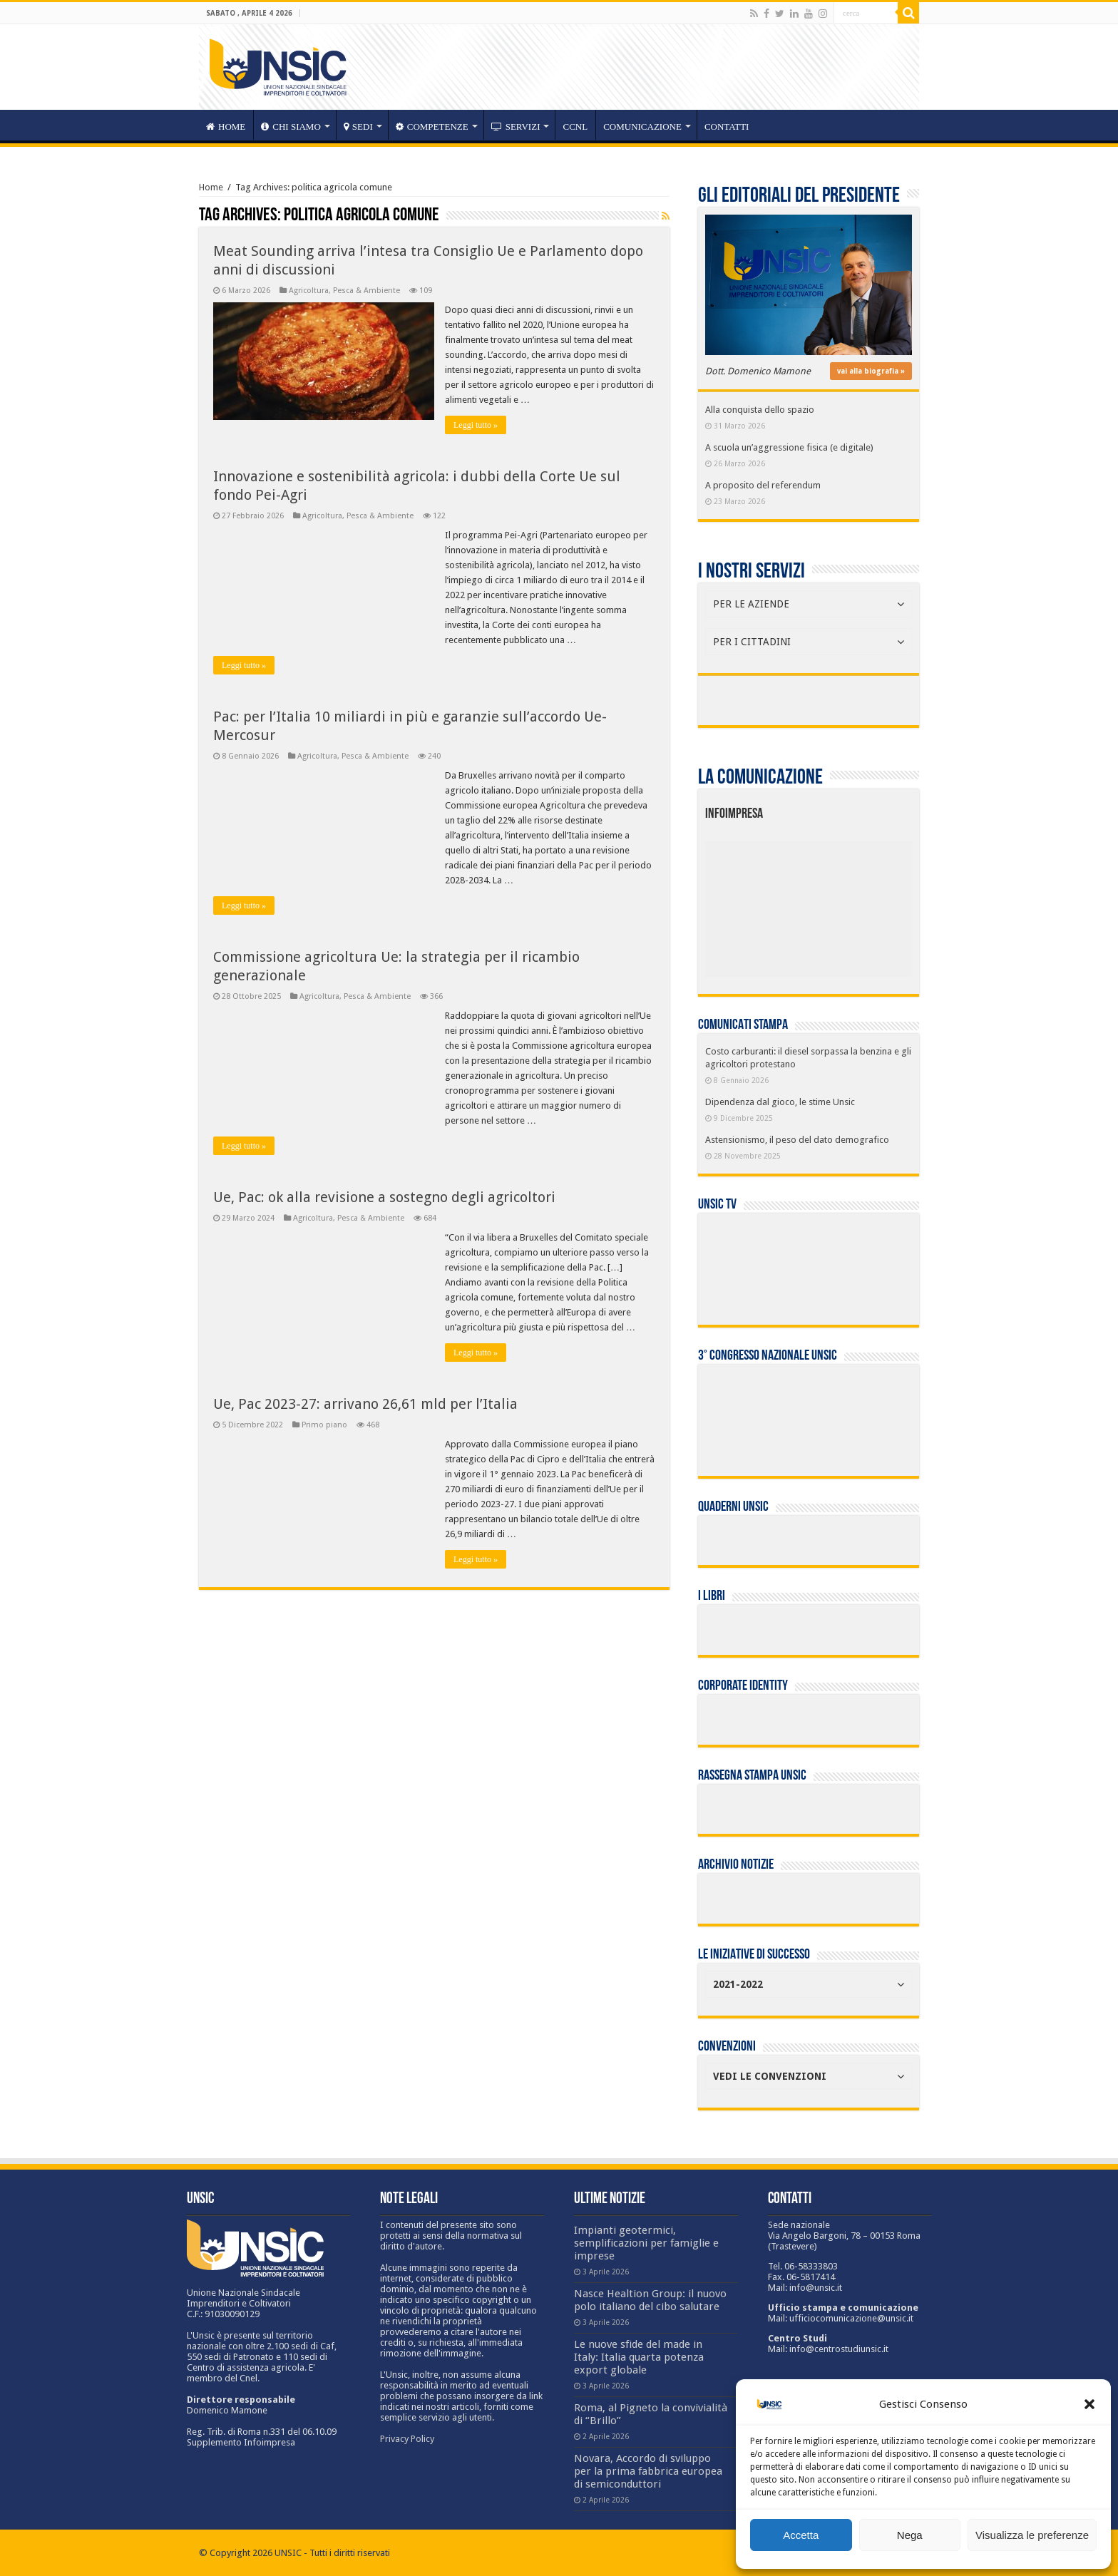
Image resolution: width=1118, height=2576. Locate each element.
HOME (225, 126)
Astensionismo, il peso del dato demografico (797, 1139)
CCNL (575, 126)
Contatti (726, 126)
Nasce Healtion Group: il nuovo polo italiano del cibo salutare (650, 2300)
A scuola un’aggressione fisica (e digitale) (789, 447)
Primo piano (324, 1425)
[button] (1089, 2404)
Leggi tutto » (475, 425)
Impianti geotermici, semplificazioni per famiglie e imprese (646, 2243)
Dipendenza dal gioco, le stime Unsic (780, 1102)
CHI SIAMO (291, 126)
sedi (358, 126)
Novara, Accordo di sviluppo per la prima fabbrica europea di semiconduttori (648, 2471)
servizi (515, 126)
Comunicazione (642, 126)
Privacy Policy (407, 2438)
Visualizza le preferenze (1032, 2535)
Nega (910, 2535)
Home (211, 187)
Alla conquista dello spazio (759, 409)
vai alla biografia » (871, 371)
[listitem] (852, 903)
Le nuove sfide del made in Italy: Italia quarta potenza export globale (639, 2357)
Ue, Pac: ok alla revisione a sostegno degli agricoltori (384, 1197)
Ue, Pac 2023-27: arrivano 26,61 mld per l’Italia (365, 1403)
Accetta (801, 2535)
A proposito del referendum (763, 485)
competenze (432, 126)
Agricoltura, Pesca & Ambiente (344, 290)
